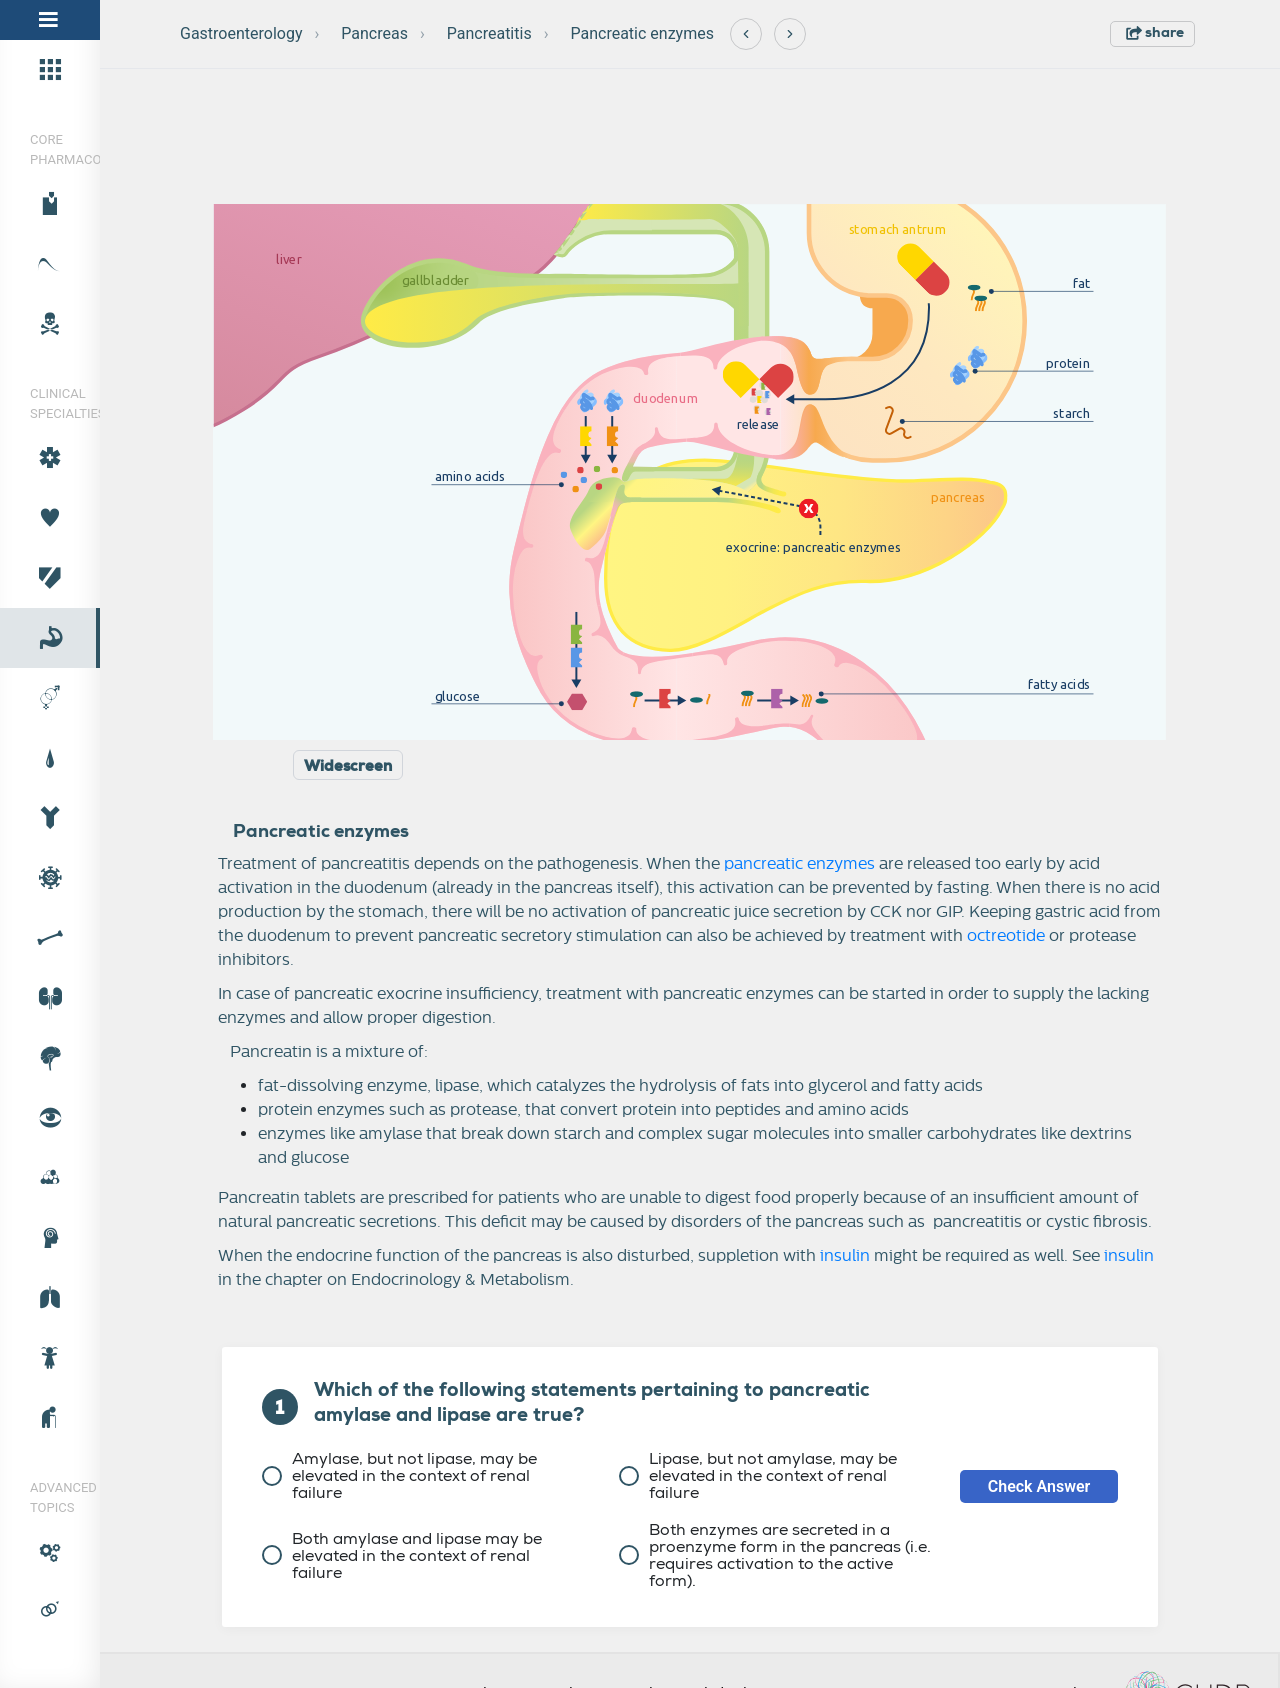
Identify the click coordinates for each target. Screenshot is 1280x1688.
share (1155, 32)
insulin (845, 1256)
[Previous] (746, 34)
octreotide (1006, 936)
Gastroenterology (241, 33)
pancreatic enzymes (799, 864)
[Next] (790, 34)
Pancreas (374, 33)
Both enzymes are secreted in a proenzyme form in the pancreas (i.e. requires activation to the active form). (775, 1555)
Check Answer (1039, 1486)
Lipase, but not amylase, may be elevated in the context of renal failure (758, 1475)
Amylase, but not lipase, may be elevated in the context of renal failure (399, 1475)
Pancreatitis (489, 33)
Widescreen (348, 766)
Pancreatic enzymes (641, 33)
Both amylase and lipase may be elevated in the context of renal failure (402, 1555)
